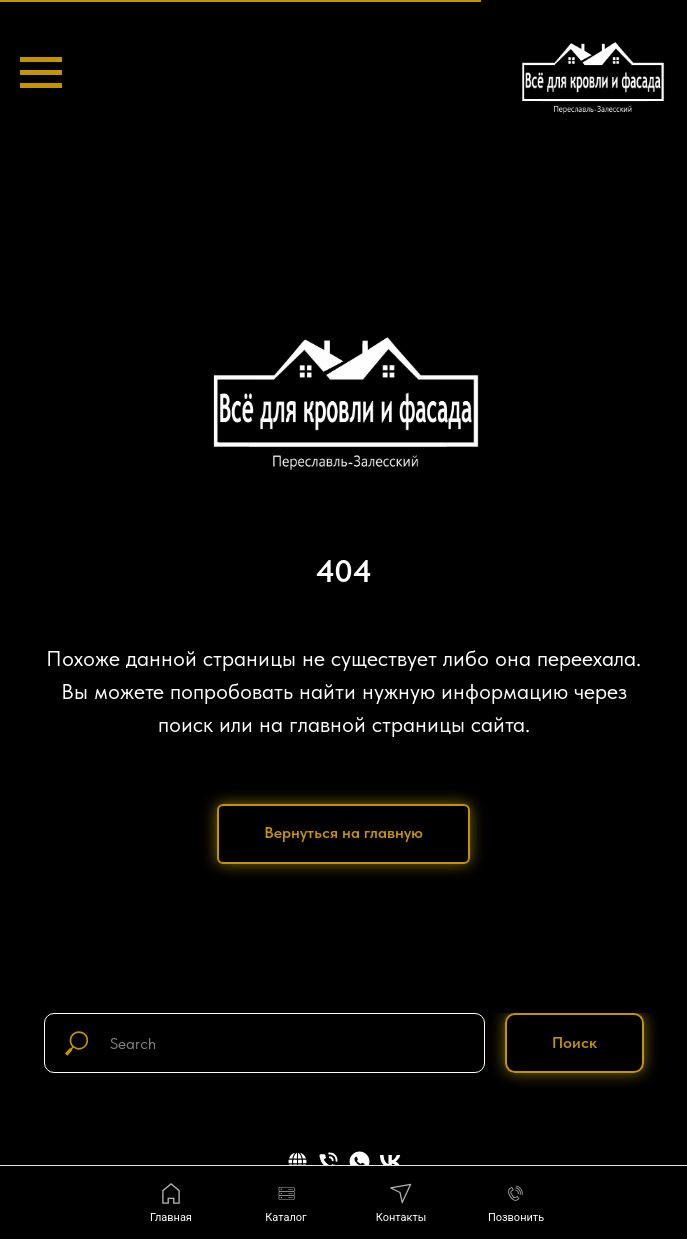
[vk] (390, 1161)
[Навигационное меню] (41, 73)
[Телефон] (328, 1161)
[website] (297, 1161)
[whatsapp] (359, 1161)
